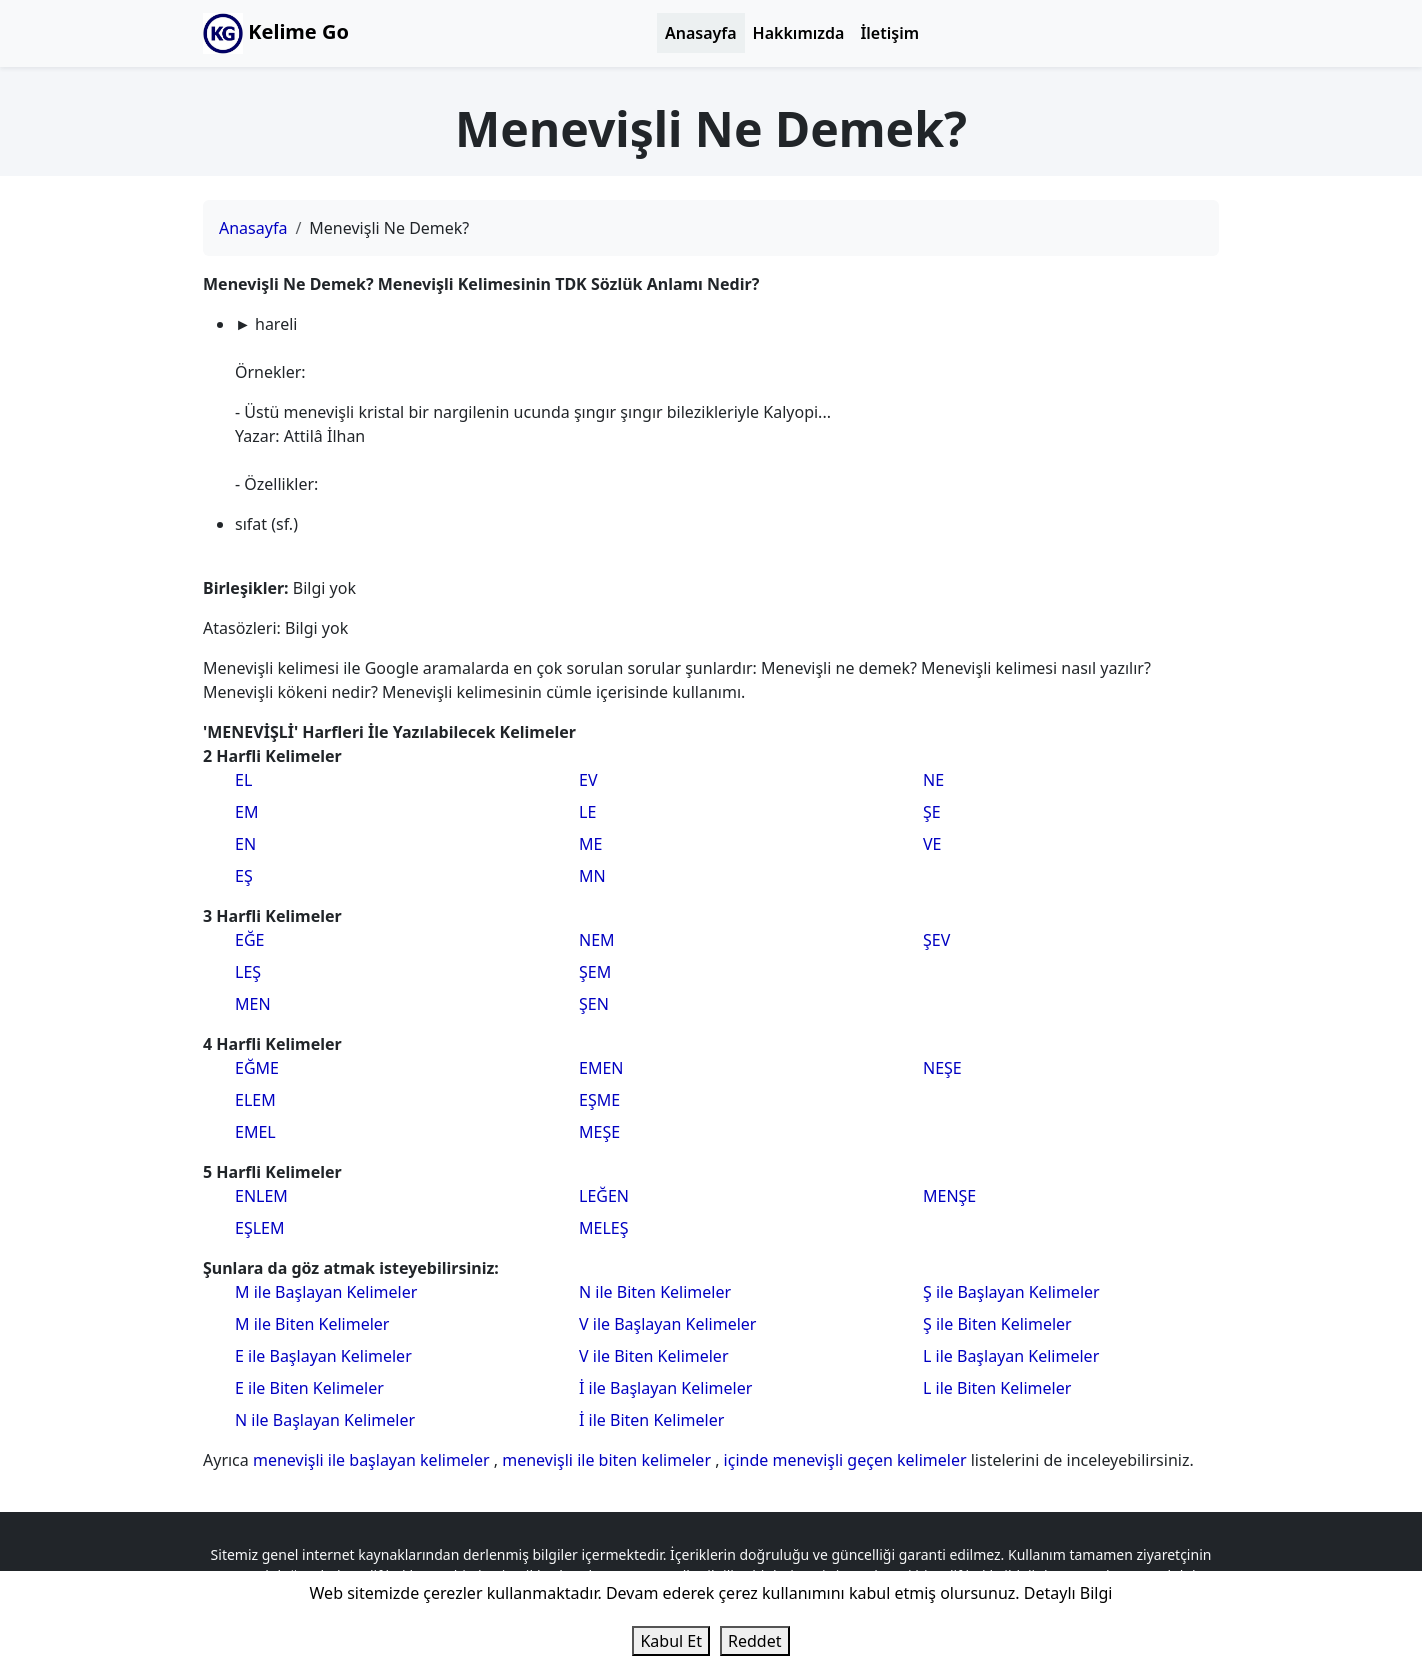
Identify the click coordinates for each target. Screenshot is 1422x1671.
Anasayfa (701, 33)
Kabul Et (671, 1641)
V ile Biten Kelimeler (654, 1356)
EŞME (599, 1100)
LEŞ (248, 972)
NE (933, 780)
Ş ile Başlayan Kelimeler (1011, 1292)
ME (590, 844)
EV (588, 780)
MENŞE (949, 1196)
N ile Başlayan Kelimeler (325, 1420)
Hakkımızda (799, 33)
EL (243, 780)
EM (246, 812)
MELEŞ (603, 1228)
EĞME (257, 1068)
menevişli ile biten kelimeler (608, 1460)
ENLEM (261, 1196)
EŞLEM (259, 1228)
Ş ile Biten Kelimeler (997, 1324)
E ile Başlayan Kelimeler (323, 1356)
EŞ (244, 876)
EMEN (601, 1068)
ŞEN (594, 1004)
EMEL (255, 1132)
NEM (597, 940)
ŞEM (595, 972)
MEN (253, 1004)
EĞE (249, 940)
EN (245, 844)
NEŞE (942, 1068)
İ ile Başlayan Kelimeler (665, 1388)
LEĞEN (604, 1196)
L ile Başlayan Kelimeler (1011, 1356)
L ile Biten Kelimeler (997, 1388)
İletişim (889, 33)
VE (932, 844)
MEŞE (599, 1132)
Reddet (754, 1641)
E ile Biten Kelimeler (309, 1388)
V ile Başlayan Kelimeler (667, 1324)
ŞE (932, 812)
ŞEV (936, 940)
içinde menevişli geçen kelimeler (847, 1460)
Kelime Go (276, 33)
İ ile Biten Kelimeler (651, 1420)
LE (587, 812)
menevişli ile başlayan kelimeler (373, 1460)
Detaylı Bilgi (1068, 1593)
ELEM (255, 1100)
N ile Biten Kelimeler (655, 1292)
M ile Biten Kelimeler (312, 1324)
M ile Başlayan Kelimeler (326, 1292)
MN (592, 876)
